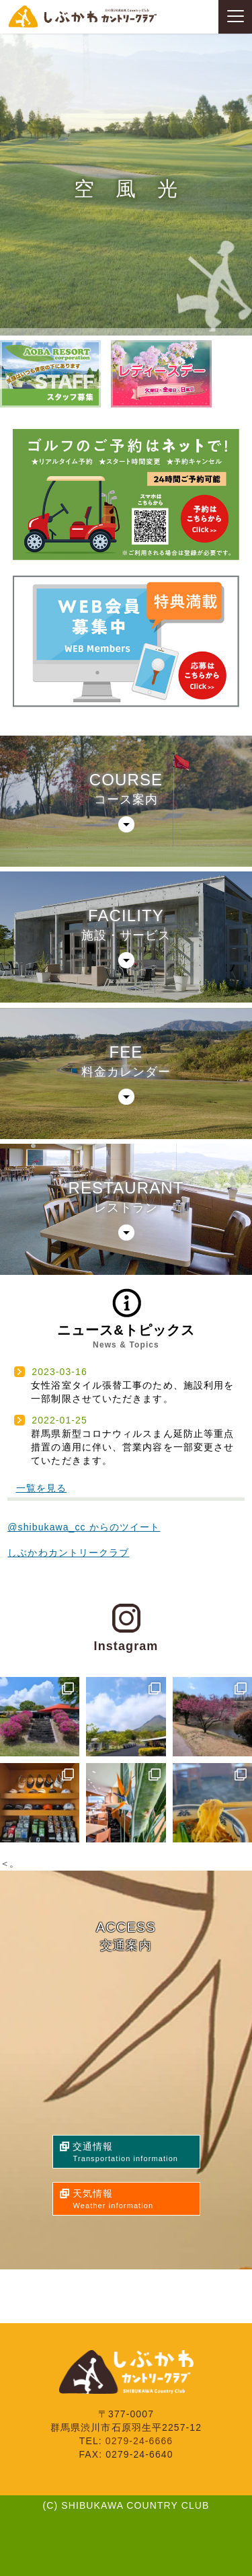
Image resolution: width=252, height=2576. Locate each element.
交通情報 (136, 2152)
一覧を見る (41, 1488)
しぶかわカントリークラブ (68, 1552)
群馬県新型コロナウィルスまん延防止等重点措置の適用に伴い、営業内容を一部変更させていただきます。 (132, 1447)
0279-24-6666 (139, 2440)
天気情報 (136, 2200)
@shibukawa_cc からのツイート (83, 1527)
